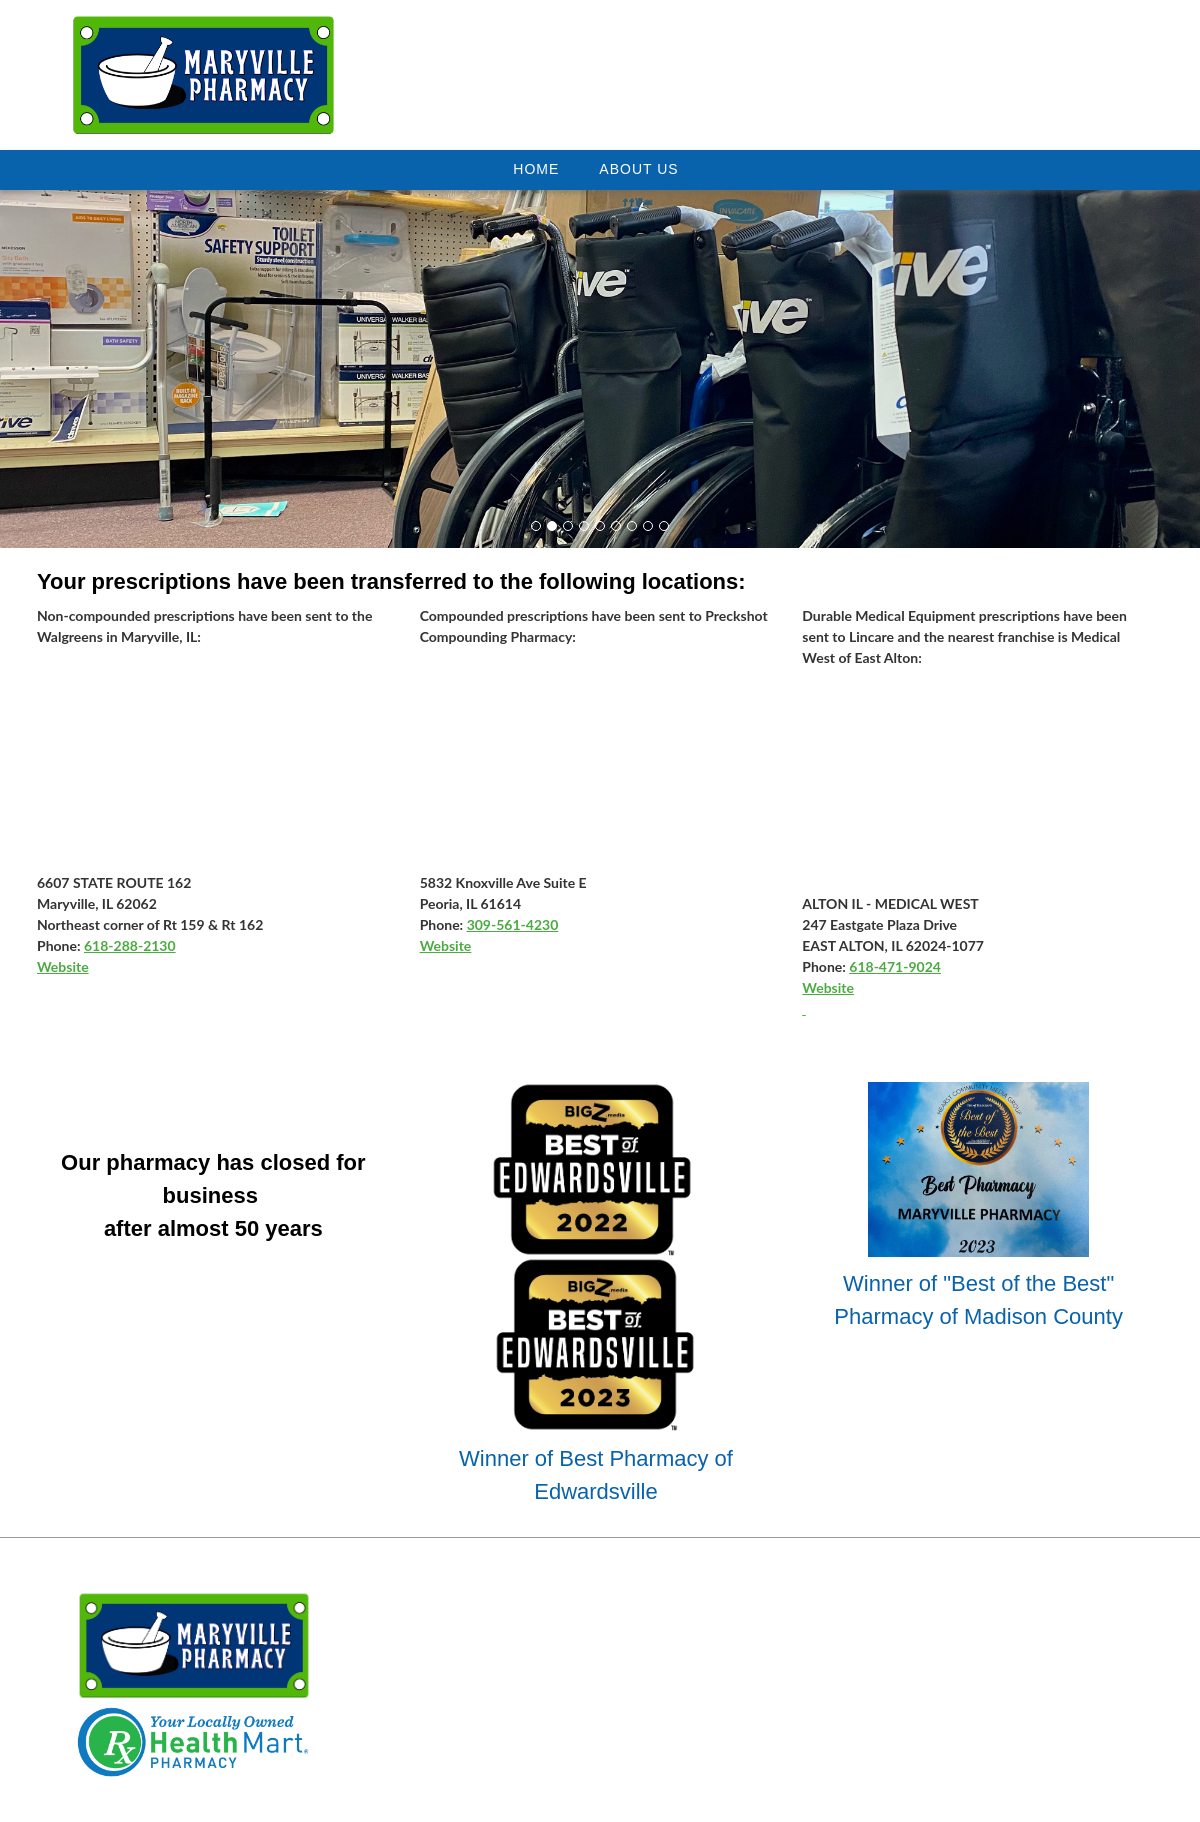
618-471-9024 (895, 966)
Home (536, 169)
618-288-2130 (130, 945)
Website (63, 966)
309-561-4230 (513, 924)
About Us (638, 169)
